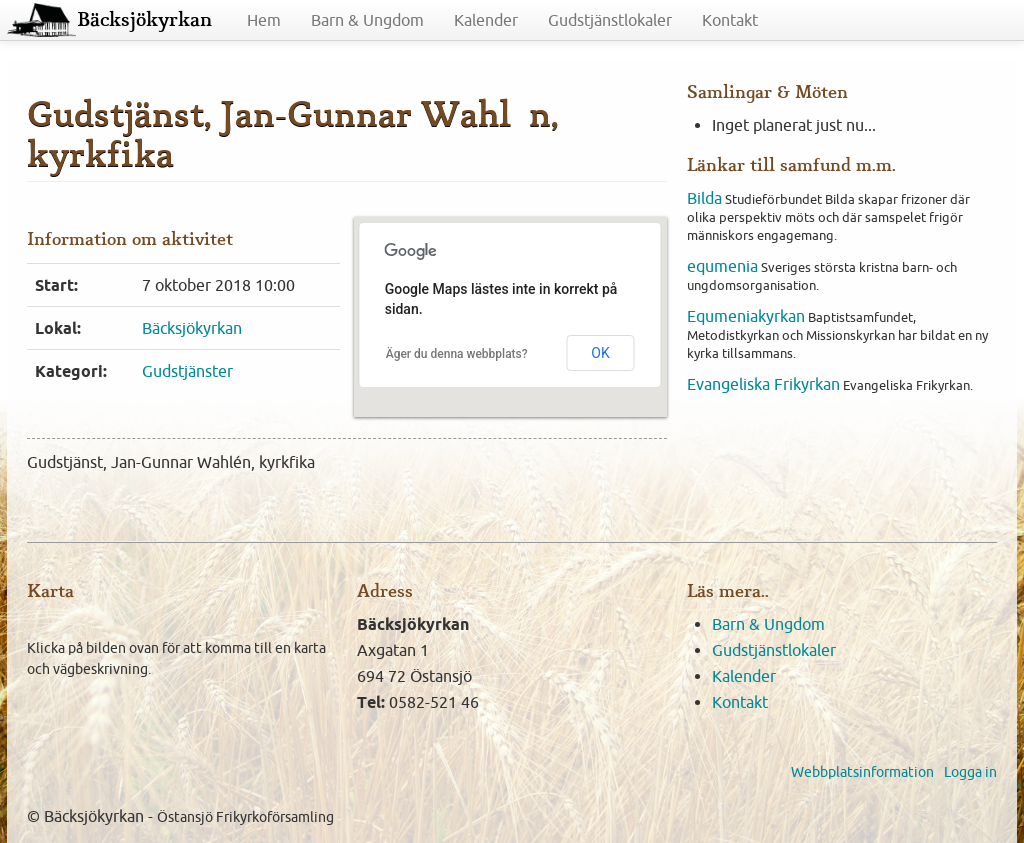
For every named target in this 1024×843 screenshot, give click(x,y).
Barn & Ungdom (367, 20)
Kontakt (730, 20)
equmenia (722, 266)
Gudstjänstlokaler (610, 20)
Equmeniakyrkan (746, 316)
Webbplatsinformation (862, 772)
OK (600, 353)
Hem (264, 20)
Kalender (486, 20)
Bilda (704, 198)
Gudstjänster (187, 371)
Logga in (970, 772)
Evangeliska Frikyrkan (763, 384)
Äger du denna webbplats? (457, 354)
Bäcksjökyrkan (144, 20)
